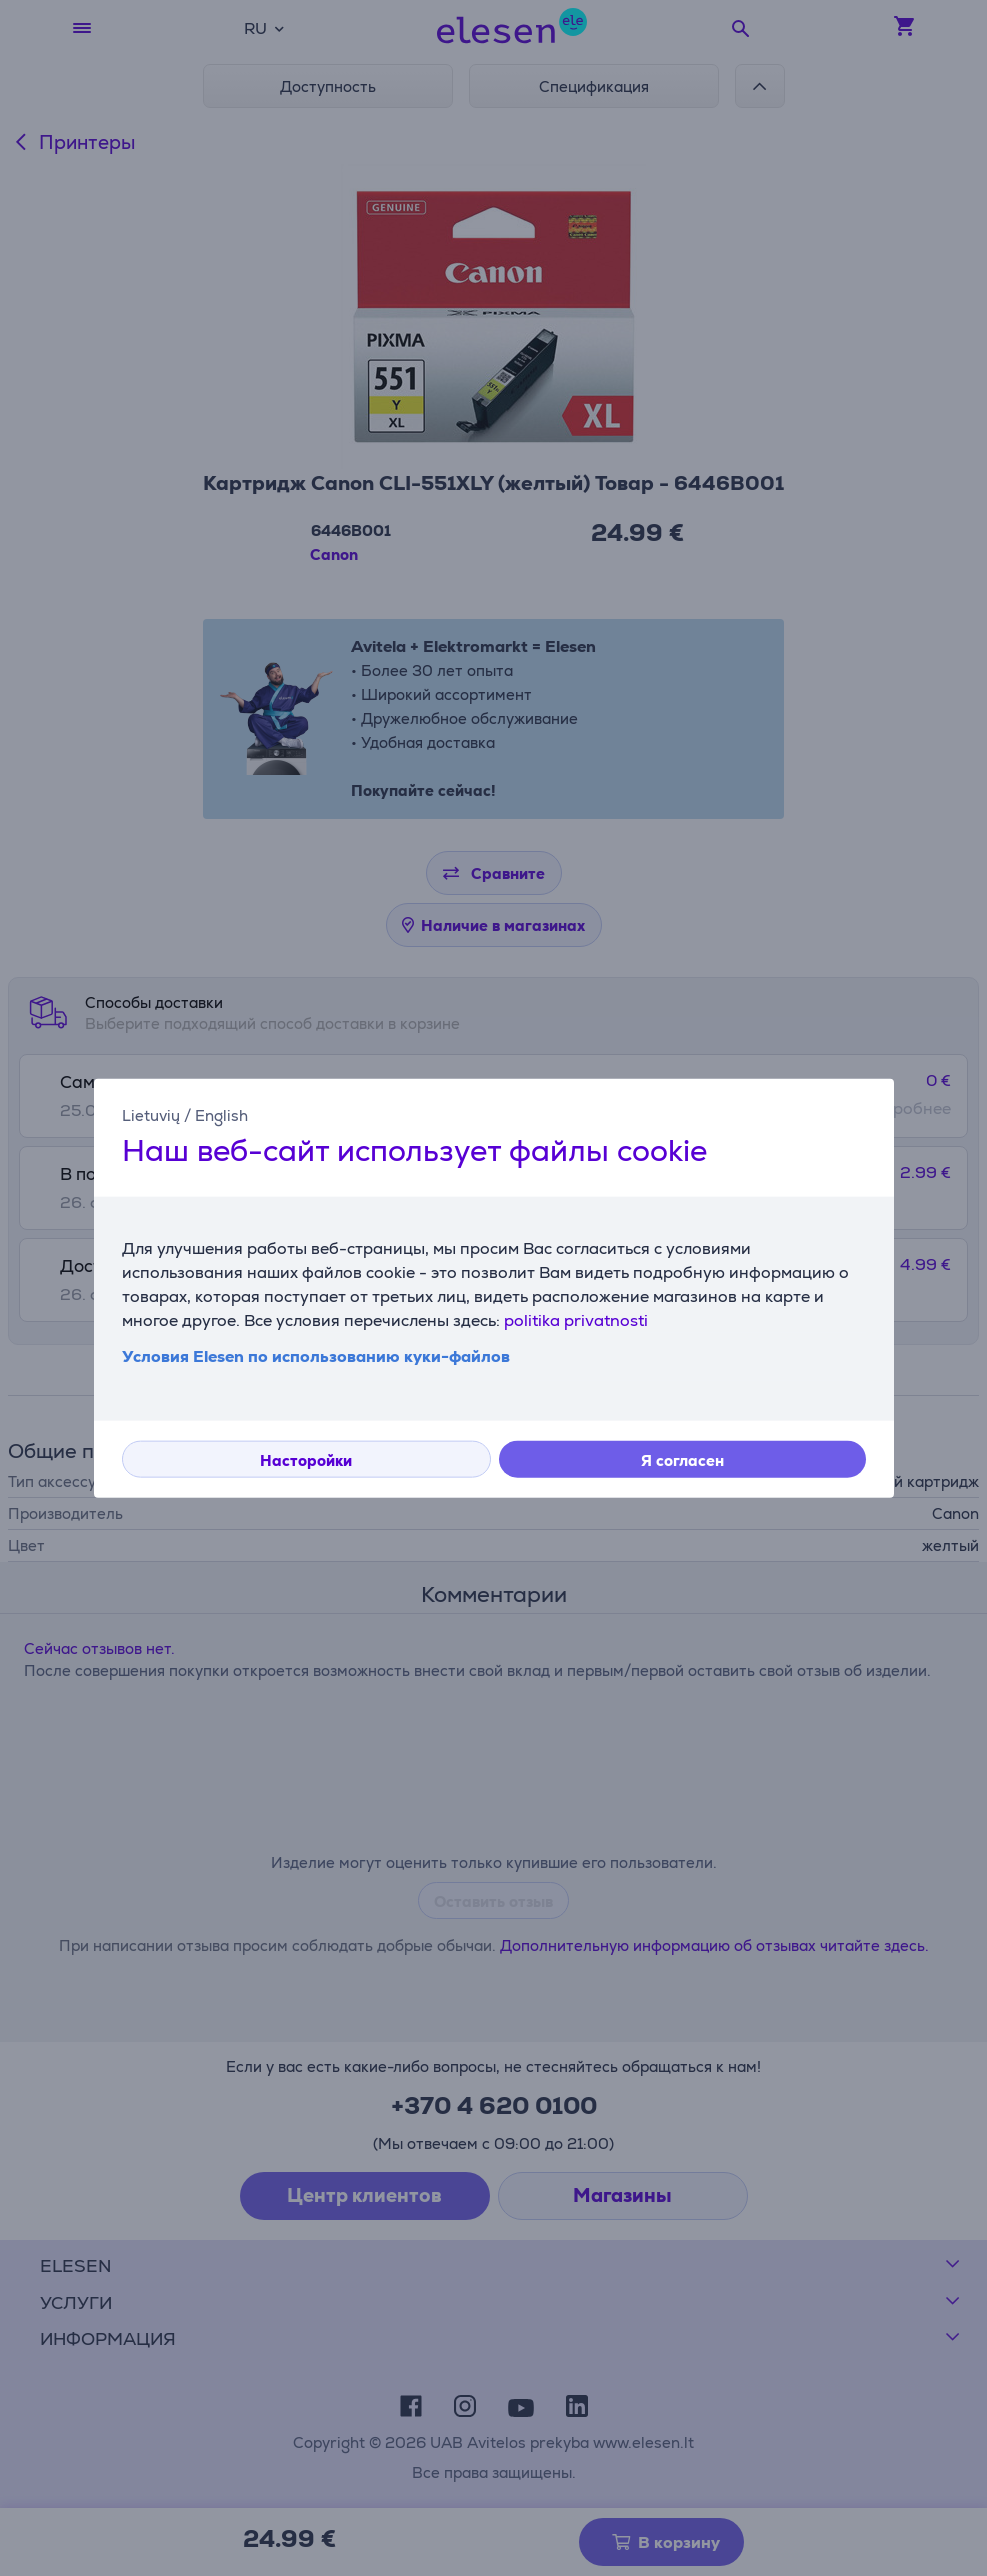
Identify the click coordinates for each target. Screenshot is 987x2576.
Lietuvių (151, 1115)
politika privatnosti (576, 1319)
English (221, 1115)
